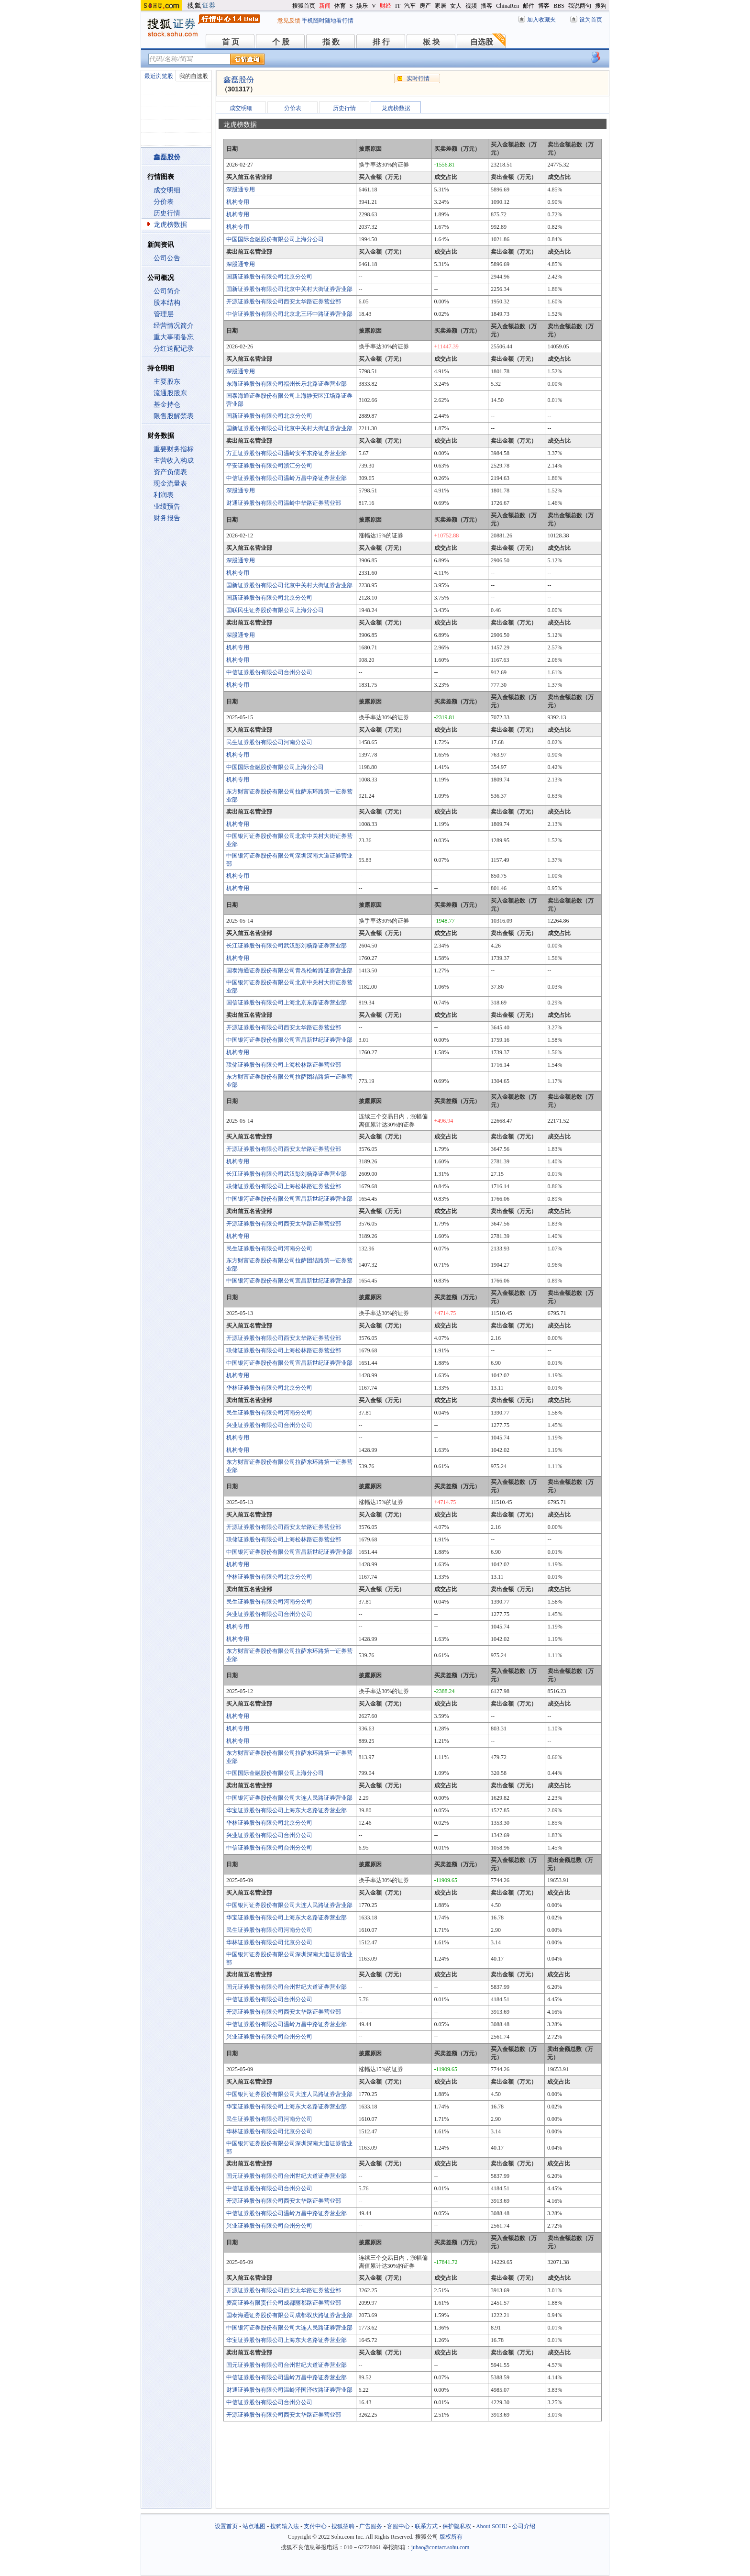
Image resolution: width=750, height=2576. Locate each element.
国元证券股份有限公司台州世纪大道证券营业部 (286, 1987)
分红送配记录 (174, 348)
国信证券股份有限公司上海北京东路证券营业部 (286, 1002)
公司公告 (167, 258)
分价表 (164, 201)
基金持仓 (167, 404)
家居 (440, 5)
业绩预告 (167, 506)
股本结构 (167, 302)
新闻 (325, 5)
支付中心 (315, 2526)
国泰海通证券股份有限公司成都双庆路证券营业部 (289, 2315)
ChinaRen (507, 5)
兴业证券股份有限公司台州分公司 (269, 1425)
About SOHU (491, 2526)
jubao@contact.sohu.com (440, 2547)
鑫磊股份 (238, 80)
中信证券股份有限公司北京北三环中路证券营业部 (289, 314)
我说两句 (579, 5)
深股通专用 (240, 189)
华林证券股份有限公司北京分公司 (269, 1387)
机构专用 (237, 202)
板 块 (431, 42)
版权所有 (451, 2536)
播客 (486, 5)
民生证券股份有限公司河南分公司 (269, 742)
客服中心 (398, 2526)
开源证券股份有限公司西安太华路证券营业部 (283, 301)
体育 (340, 5)
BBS (558, 5)
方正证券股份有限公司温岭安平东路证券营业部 (286, 453)
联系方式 (426, 2526)
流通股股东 (170, 393)
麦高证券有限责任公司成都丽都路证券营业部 (283, 2302)
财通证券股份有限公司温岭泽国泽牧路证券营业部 (289, 2389)
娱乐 (362, 5)
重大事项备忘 (174, 337)
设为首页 (590, 19)
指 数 (331, 42)
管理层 (164, 314)
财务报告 (167, 518)
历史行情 (167, 213)
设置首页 (226, 2526)
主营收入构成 (174, 460)
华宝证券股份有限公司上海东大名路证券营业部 (286, 1810)
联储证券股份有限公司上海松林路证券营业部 (283, 1064)
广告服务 (370, 2526)
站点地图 (254, 2526)
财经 (385, 5)
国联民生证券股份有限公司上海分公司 (275, 610)
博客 (544, 5)
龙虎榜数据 (170, 224)
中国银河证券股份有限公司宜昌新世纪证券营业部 (289, 1040)
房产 (425, 5)
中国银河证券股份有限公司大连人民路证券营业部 (289, 1798)
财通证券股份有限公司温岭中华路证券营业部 (283, 503)
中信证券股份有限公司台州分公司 (269, 672)
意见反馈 (288, 20)
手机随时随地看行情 (327, 20)
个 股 (280, 42)
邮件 (528, 5)
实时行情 (418, 78)
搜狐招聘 (342, 2526)
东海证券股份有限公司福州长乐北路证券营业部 (286, 383)
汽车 (410, 5)
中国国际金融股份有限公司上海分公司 (275, 239)
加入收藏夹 (541, 19)
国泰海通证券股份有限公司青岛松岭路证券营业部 (289, 970)
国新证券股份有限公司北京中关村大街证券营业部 (289, 289)
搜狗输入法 (284, 2526)
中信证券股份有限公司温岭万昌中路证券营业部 (286, 478)
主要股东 (167, 381)
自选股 (481, 42)
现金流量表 (170, 483)
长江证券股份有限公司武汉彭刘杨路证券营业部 (286, 945)
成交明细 (167, 190)
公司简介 (167, 291)
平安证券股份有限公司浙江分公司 (269, 465)
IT (397, 5)
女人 (456, 5)
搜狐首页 (303, 5)
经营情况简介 (174, 325)
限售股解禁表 (174, 416)
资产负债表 (170, 472)
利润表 (164, 495)
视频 (471, 5)
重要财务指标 (174, 449)
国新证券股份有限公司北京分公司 (269, 276)
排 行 (381, 42)
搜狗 (601, 5)
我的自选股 (193, 76)
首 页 (230, 42)
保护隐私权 (456, 2526)
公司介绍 (523, 2526)
